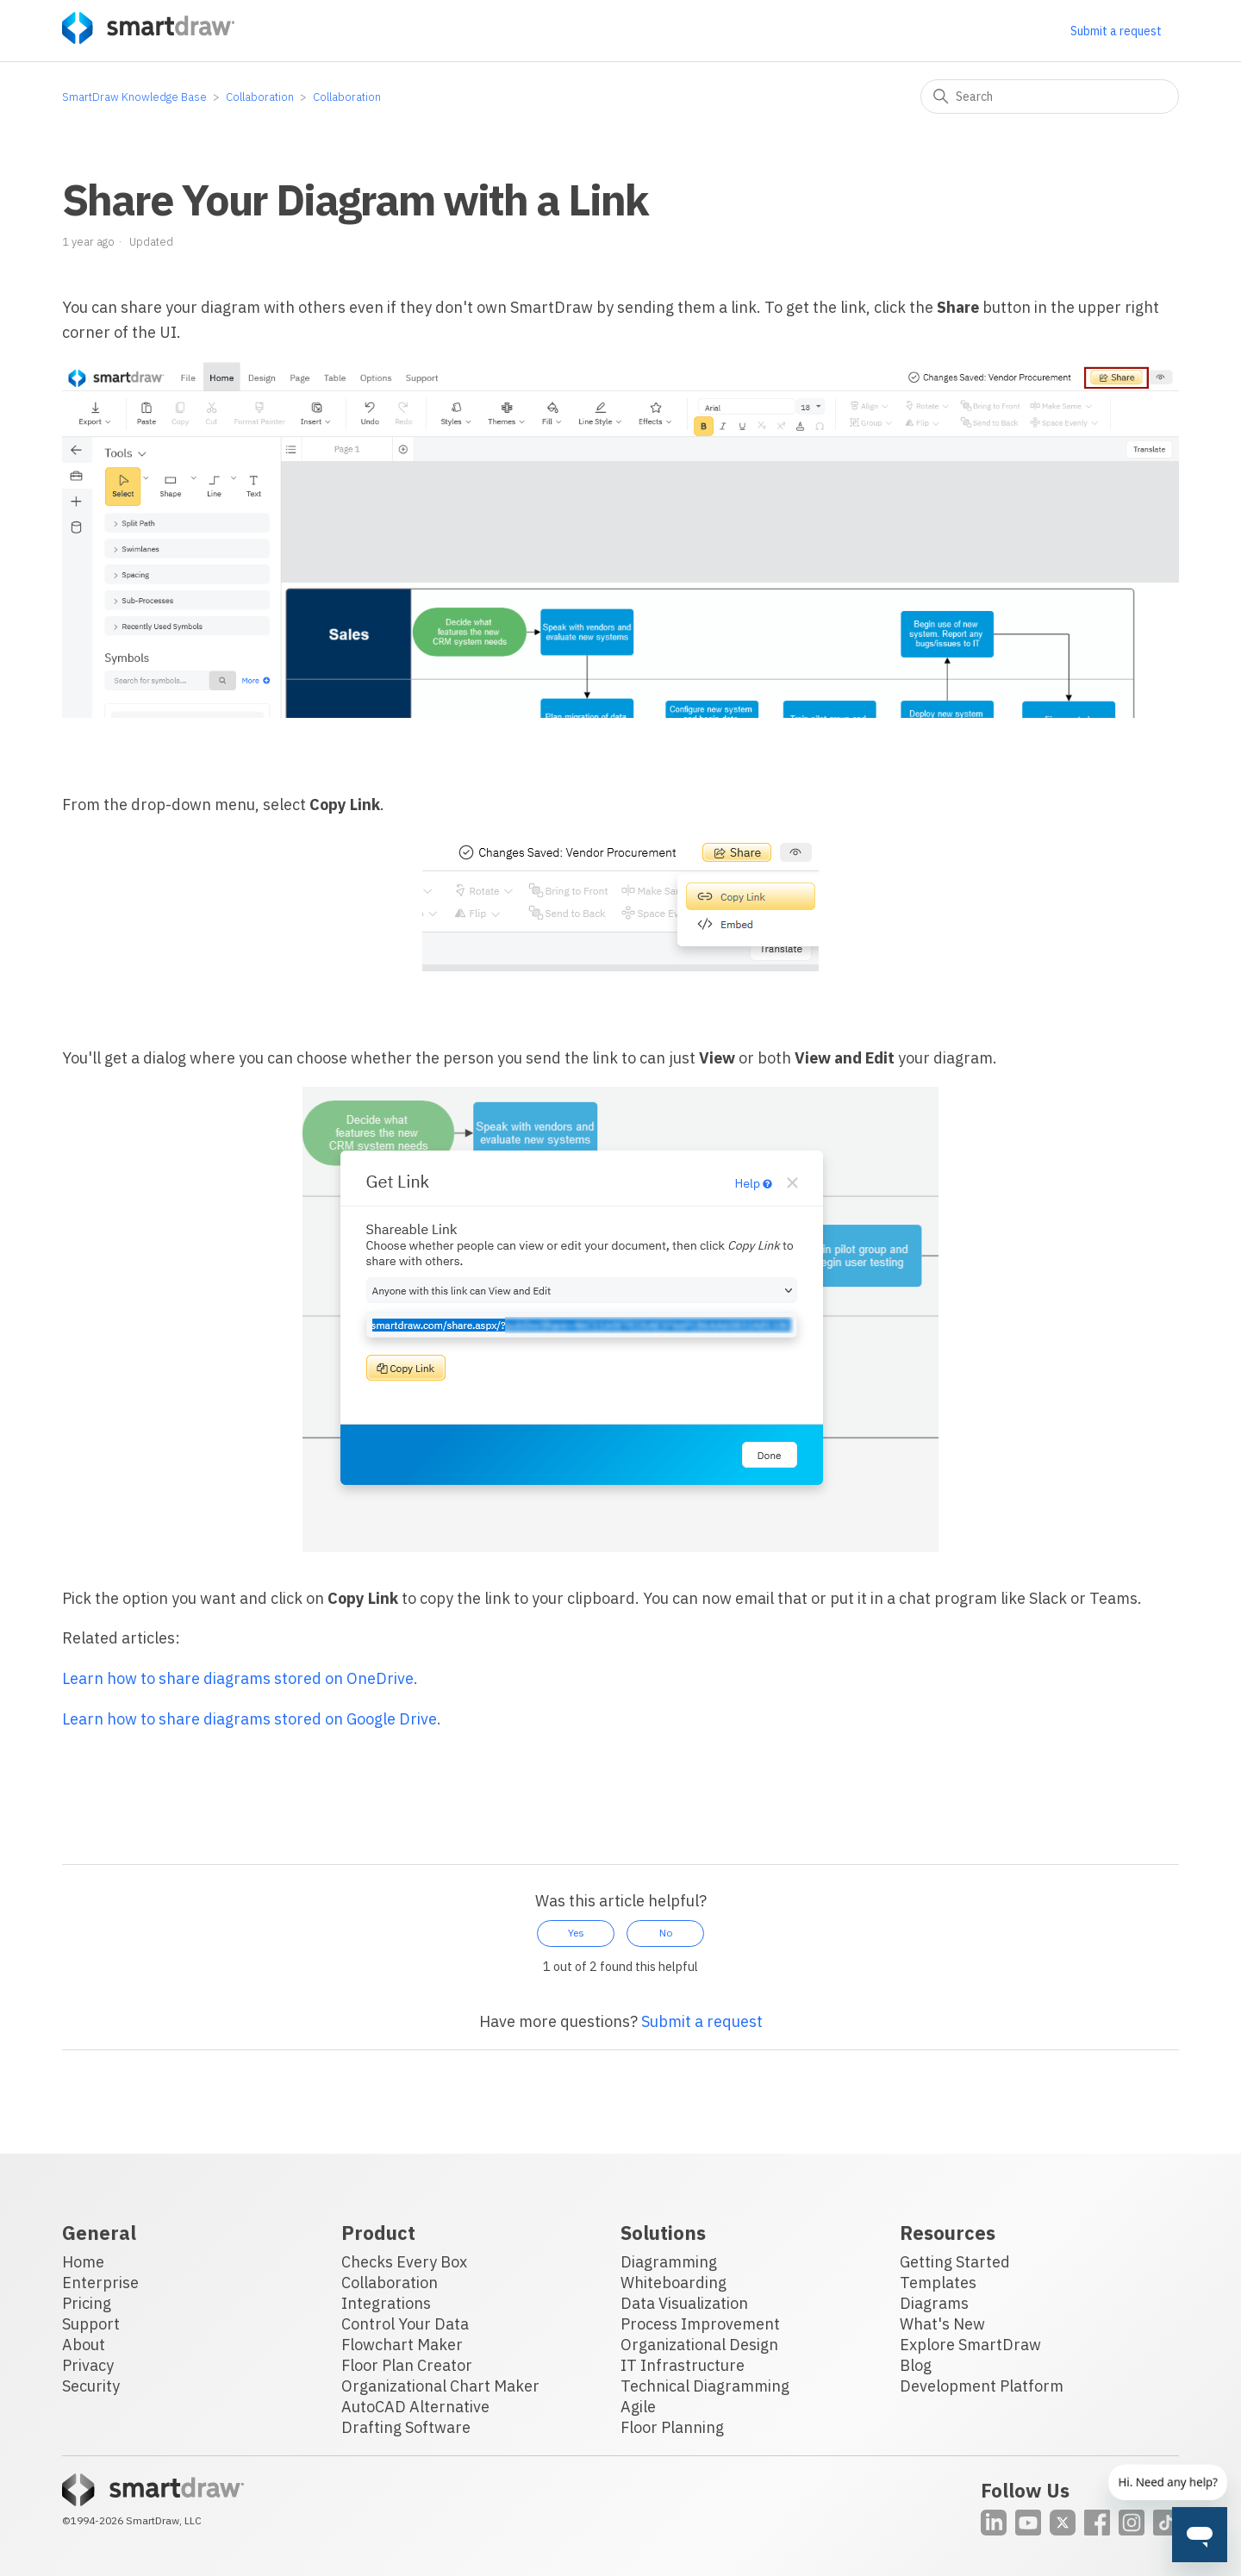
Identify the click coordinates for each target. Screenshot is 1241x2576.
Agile (638, 2407)
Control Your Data (405, 2324)
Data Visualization (684, 2303)
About (83, 2345)
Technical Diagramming (704, 2386)
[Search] (1049, 96)
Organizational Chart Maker (440, 2386)
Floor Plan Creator (406, 2365)
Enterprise (100, 2282)
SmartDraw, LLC (164, 2520)
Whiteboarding (673, 2282)
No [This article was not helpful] (665, 1932)
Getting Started (955, 2262)
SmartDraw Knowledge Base (134, 97)
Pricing (86, 2303)
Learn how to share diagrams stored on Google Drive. (251, 1719)
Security (91, 2386)
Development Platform (981, 2386)
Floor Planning (672, 2427)
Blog (916, 2365)
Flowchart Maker (402, 2345)
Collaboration (260, 97)
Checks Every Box (404, 2262)
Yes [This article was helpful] (576, 1932)
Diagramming (668, 2262)
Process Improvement (700, 2324)
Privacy (88, 2365)
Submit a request (1116, 31)
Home (83, 2262)
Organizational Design (699, 2345)
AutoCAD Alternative (415, 2407)
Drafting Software (406, 2427)
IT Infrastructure (682, 2365)
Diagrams (934, 2303)
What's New (942, 2324)
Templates (938, 2282)
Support (91, 2324)
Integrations (386, 2303)
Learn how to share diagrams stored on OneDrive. (240, 1678)
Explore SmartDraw (970, 2345)
